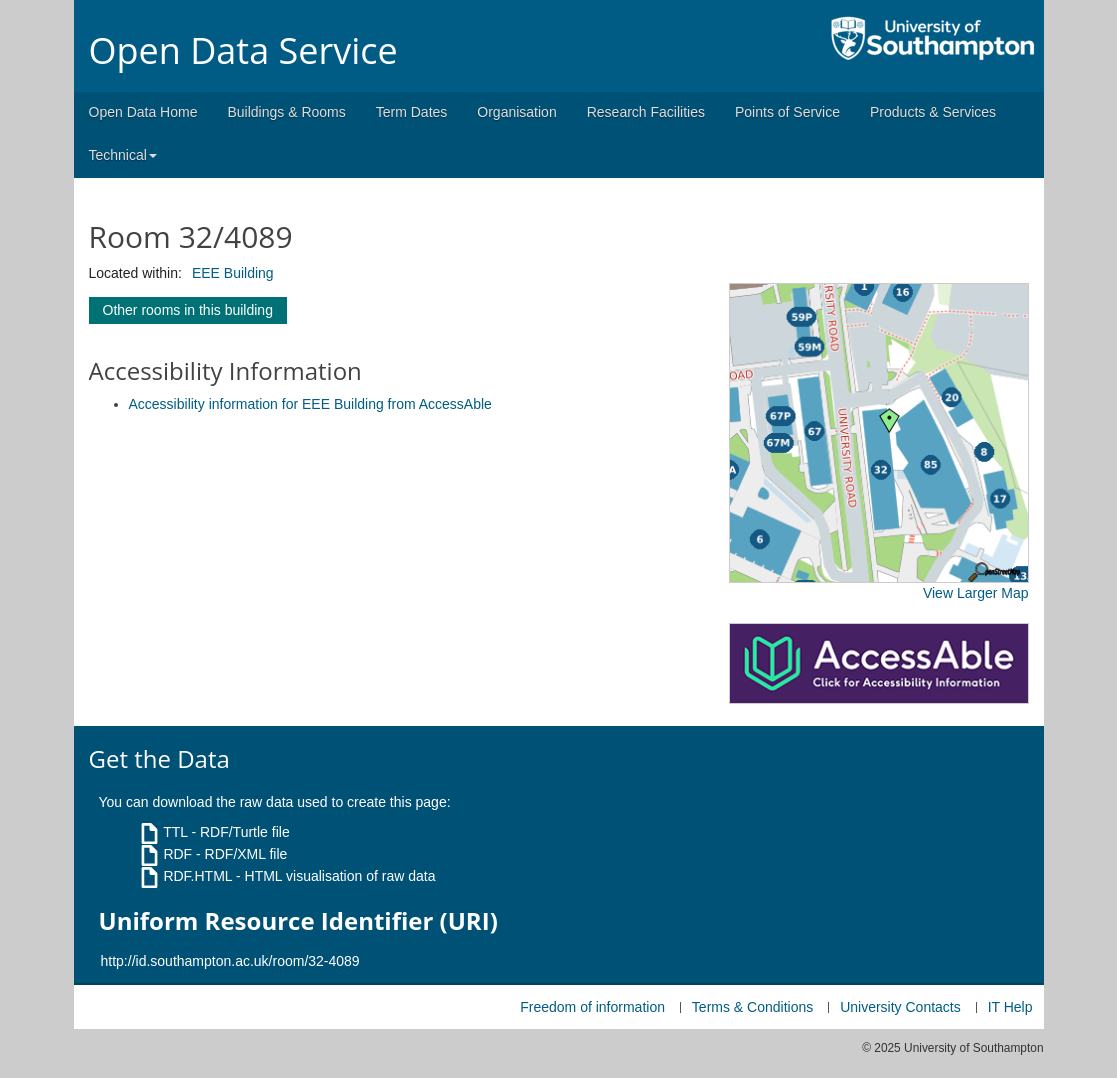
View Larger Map (976, 593)
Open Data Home (143, 112)
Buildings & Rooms (286, 112)
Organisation (516, 112)
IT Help (1010, 1007)
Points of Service (787, 112)
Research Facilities (646, 112)
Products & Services (933, 112)
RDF (177, 854)
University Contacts (900, 1007)
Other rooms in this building (188, 310)
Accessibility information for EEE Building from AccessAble (310, 404)
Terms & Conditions (752, 1007)
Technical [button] (123, 155)
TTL (175, 832)
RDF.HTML (197, 876)
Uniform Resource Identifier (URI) (298, 921)
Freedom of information (592, 1007)
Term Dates (412, 112)
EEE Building (233, 273)
